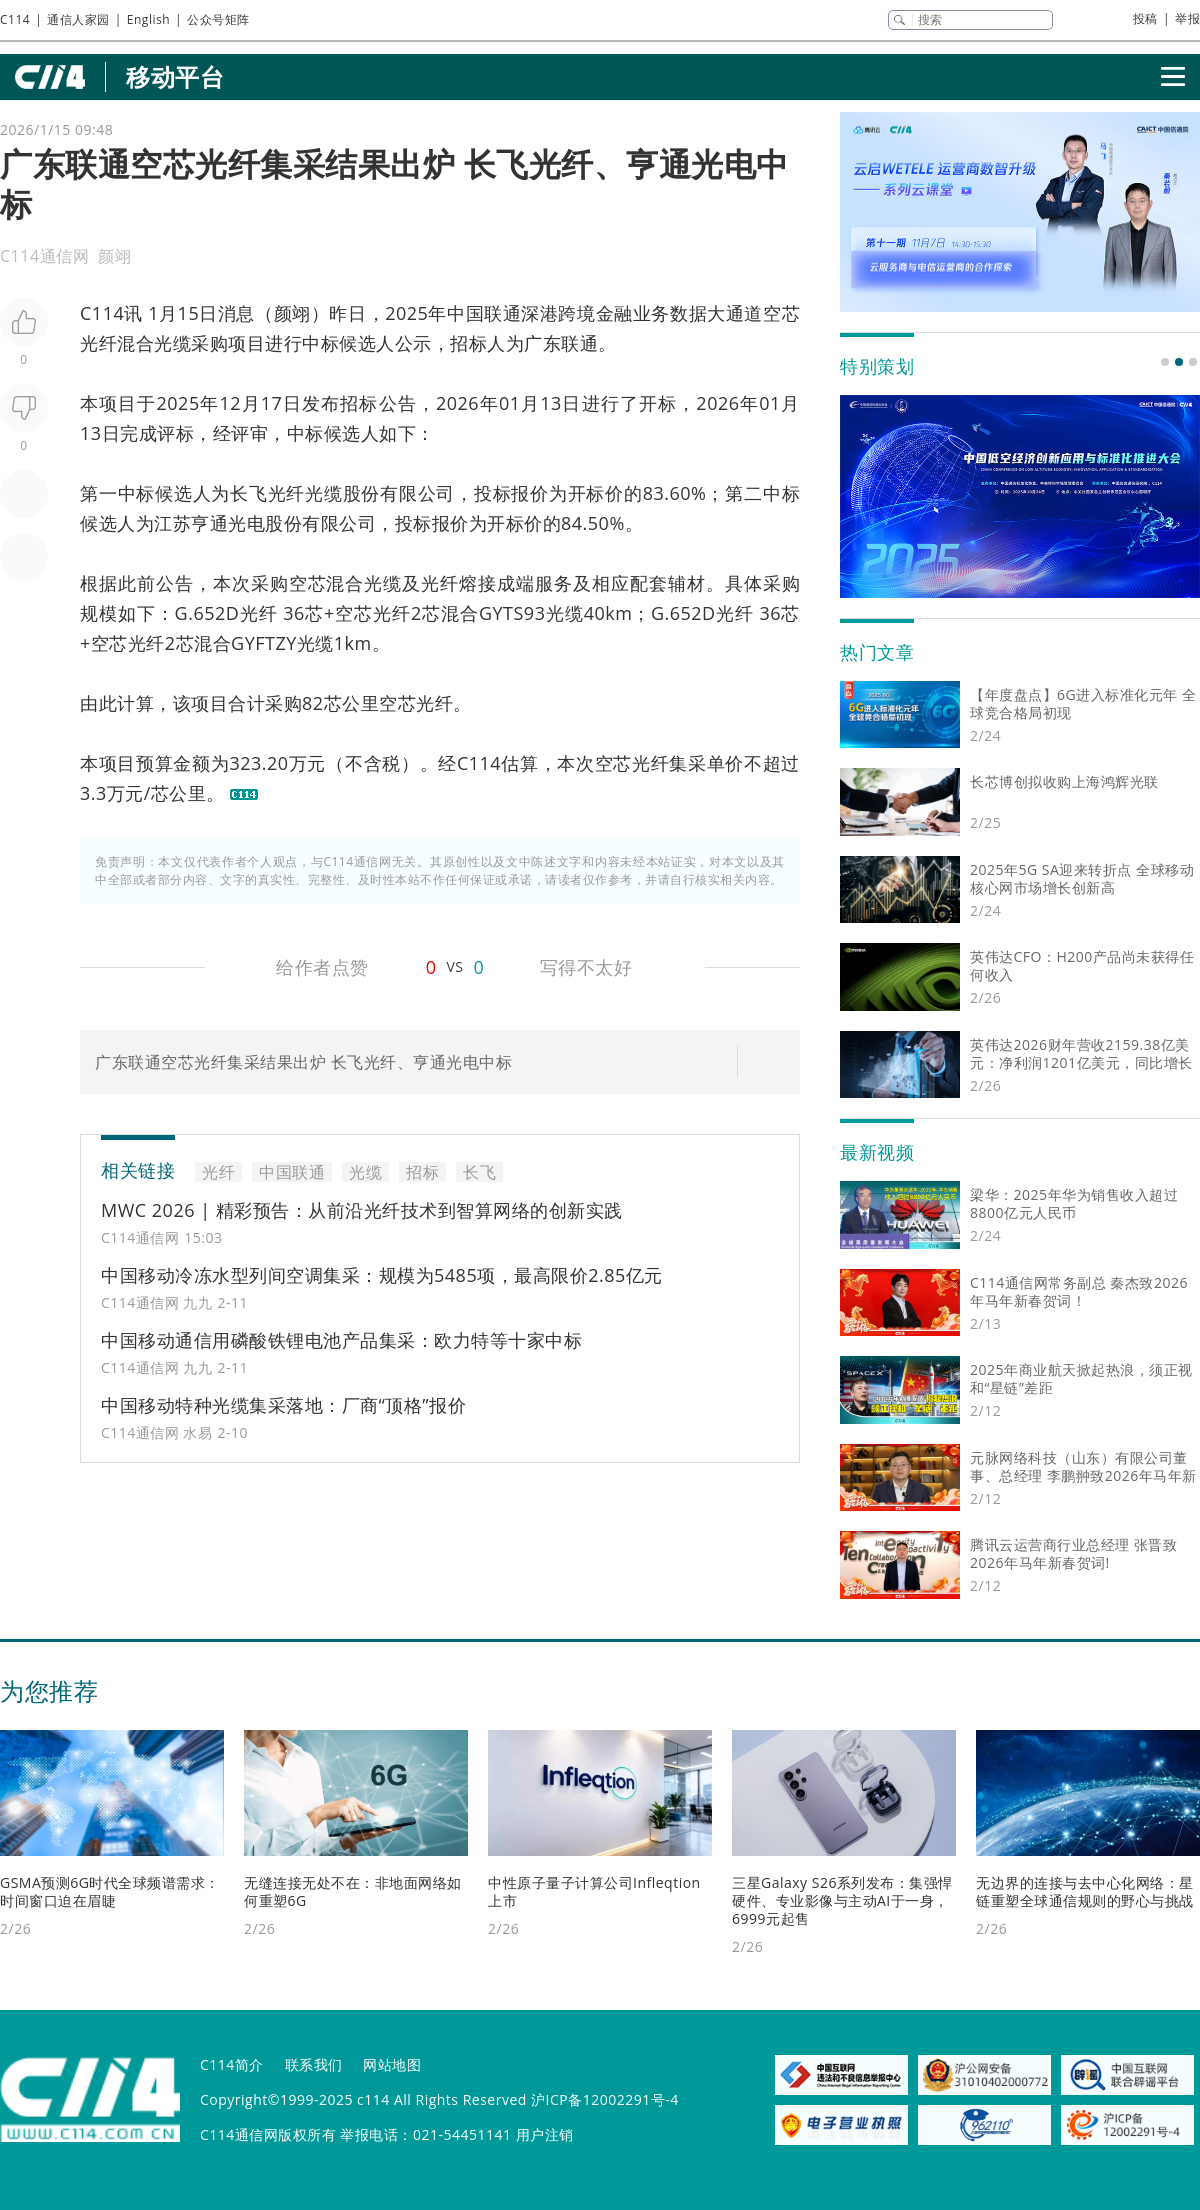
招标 (468, 343)
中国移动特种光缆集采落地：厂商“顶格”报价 (283, 1405)
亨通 (209, 523)
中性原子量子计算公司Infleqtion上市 (594, 1891)
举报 (1187, 18)
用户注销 (545, 2134)
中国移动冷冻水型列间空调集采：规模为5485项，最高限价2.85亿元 (382, 1275)
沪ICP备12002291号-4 (605, 2099)
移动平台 (175, 76)
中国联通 (484, 313)
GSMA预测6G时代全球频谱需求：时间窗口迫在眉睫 (110, 1891)
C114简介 (232, 2064)
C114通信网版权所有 (268, 2134)
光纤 (98, 343)
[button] (1165, 362)
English (148, 19)
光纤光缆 (305, 493)
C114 (15, 19)
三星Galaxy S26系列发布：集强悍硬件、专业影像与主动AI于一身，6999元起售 (842, 1900)
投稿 (1145, 18)
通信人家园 (78, 19)
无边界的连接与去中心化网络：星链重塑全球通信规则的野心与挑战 (1085, 1891)
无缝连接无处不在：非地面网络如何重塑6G (353, 1891)
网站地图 (392, 2064)
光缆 (172, 343)
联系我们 (314, 2064)
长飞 (249, 493)
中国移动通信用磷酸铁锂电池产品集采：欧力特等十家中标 (341, 1340)
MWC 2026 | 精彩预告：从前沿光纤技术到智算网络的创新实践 (362, 1210)
